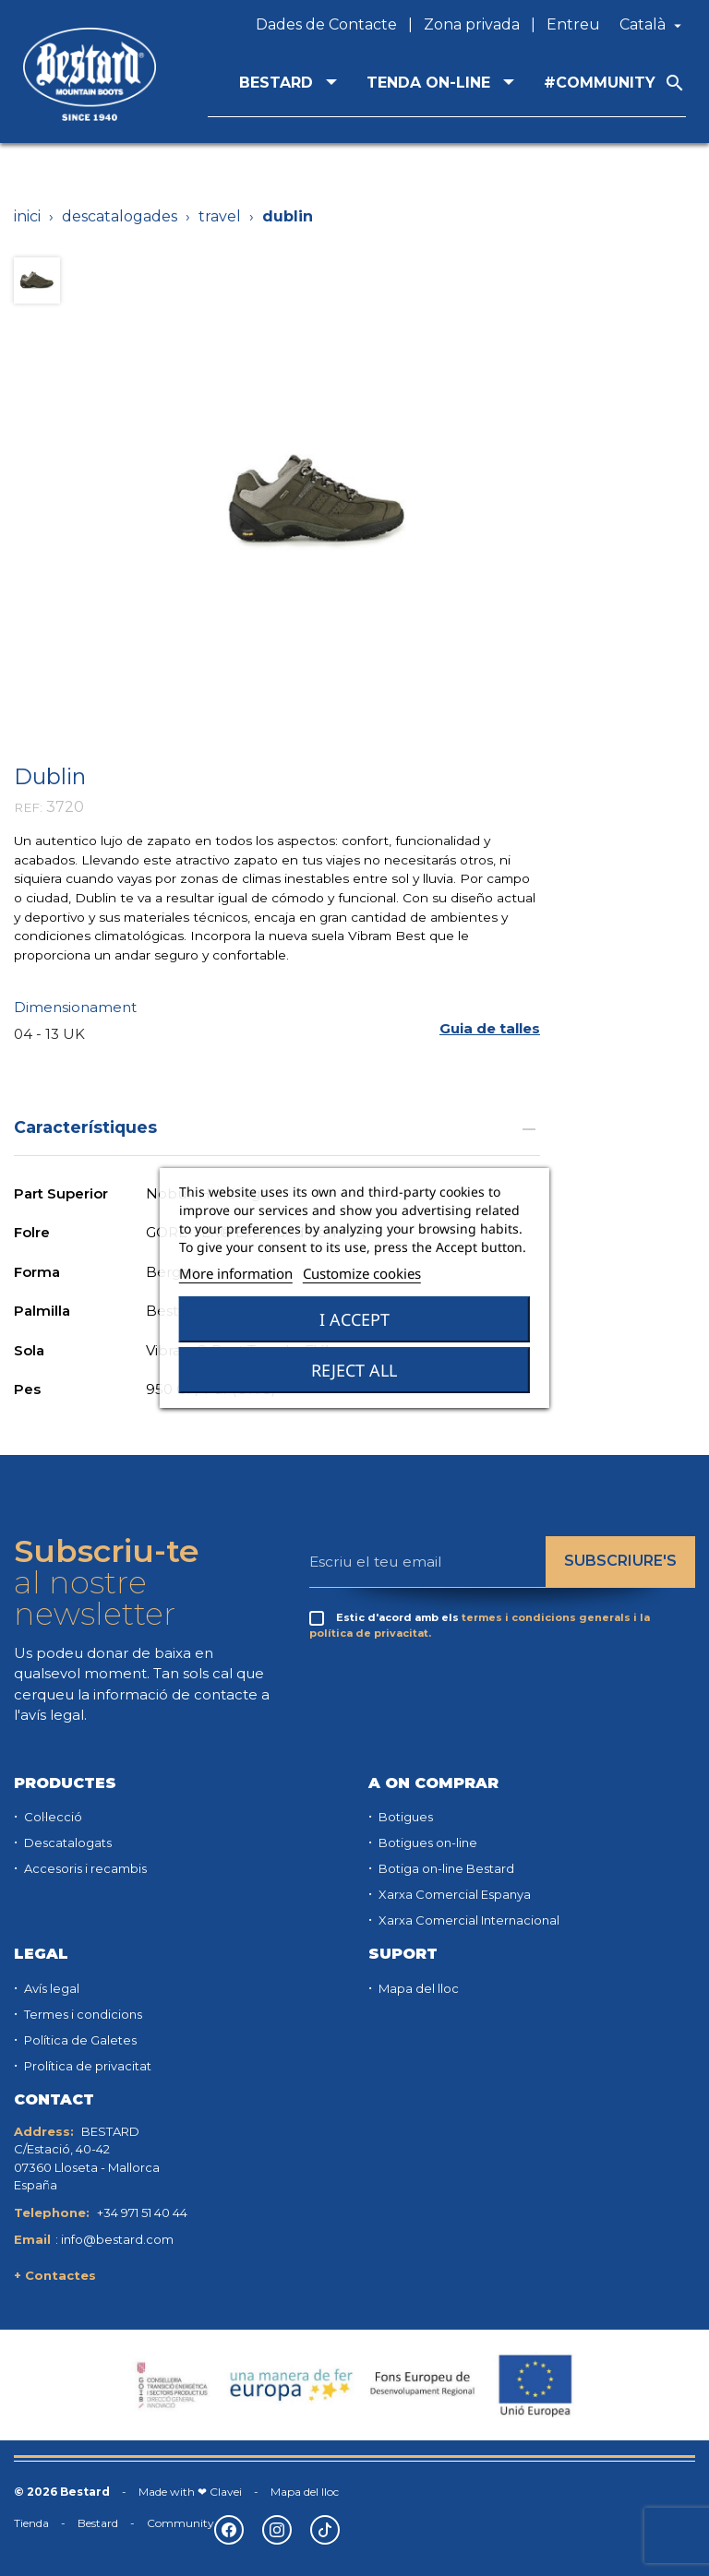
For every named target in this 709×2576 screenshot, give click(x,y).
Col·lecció (51, 1816)
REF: (28, 807)
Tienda (31, 2523)
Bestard (98, 2523)
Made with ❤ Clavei (190, 2491)
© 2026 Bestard (62, 2491)
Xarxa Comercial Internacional (467, 1920)
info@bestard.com (117, 2239)
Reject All (354, 1370)
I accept (354, 1319)
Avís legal (50, 1988)
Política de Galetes (79, 2040)
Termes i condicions (81, 2014)
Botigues (404, 1816)
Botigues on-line (426, 1842)
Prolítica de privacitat (86, 2065)
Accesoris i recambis (84, 1868)
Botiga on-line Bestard (445, 1868)
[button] (489, 1028)
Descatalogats (66, 1842)
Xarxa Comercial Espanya (453, 1894)
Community (180, 2523)
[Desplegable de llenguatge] (652, 25)
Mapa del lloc (417, 1988)
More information (236, 1273)
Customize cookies (362, 1273)
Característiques (277, 1127)
